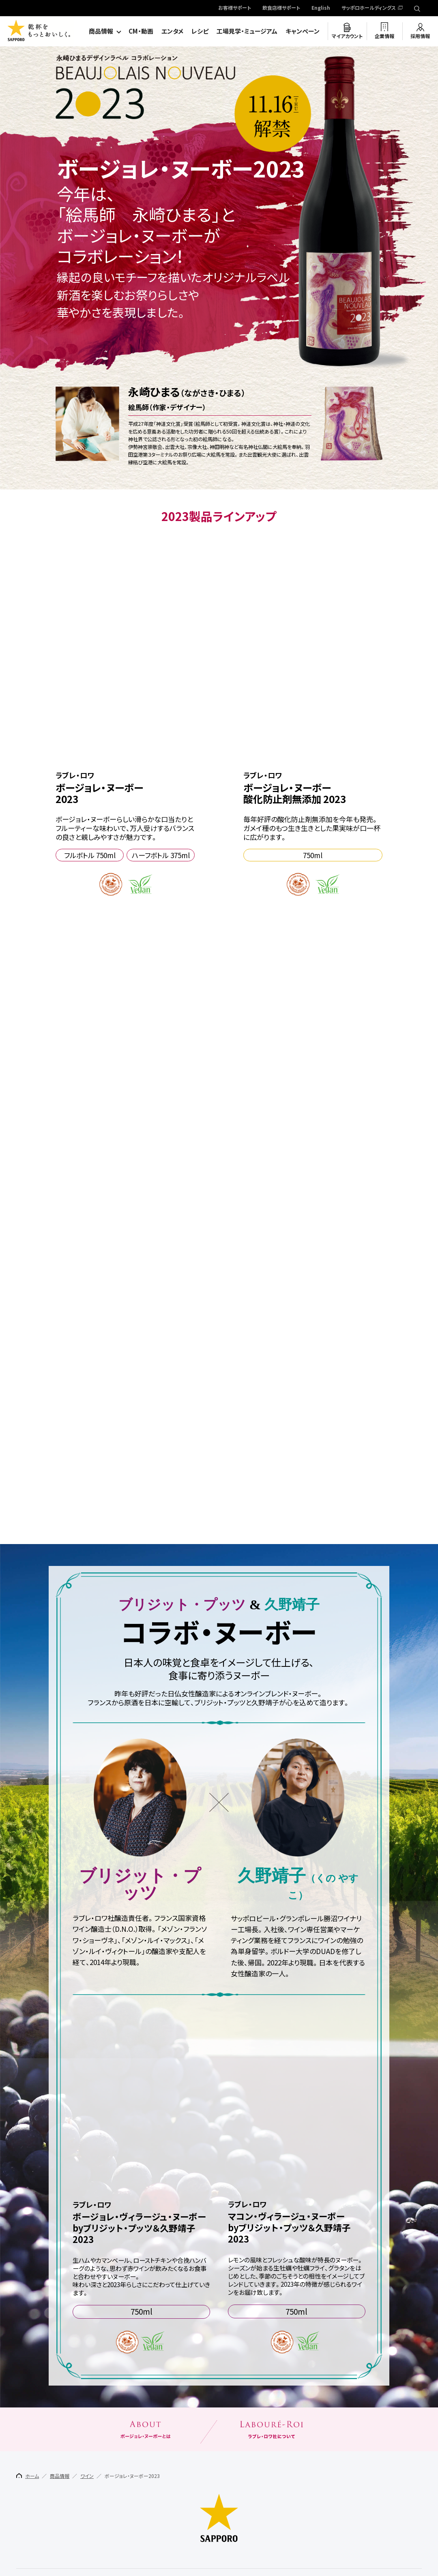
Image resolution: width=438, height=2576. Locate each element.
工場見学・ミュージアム (247, 31)
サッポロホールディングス (368, 8)
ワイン (87, 2502)
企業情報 (384, 36)
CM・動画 (141, 31)
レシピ (199, 31)
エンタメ (172, 31)
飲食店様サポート (281, 8)
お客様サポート (234, 8)
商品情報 (101, 31)
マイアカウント (347, 36)
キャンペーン (303, 31)
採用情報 (420, 36)
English (320, 8)
